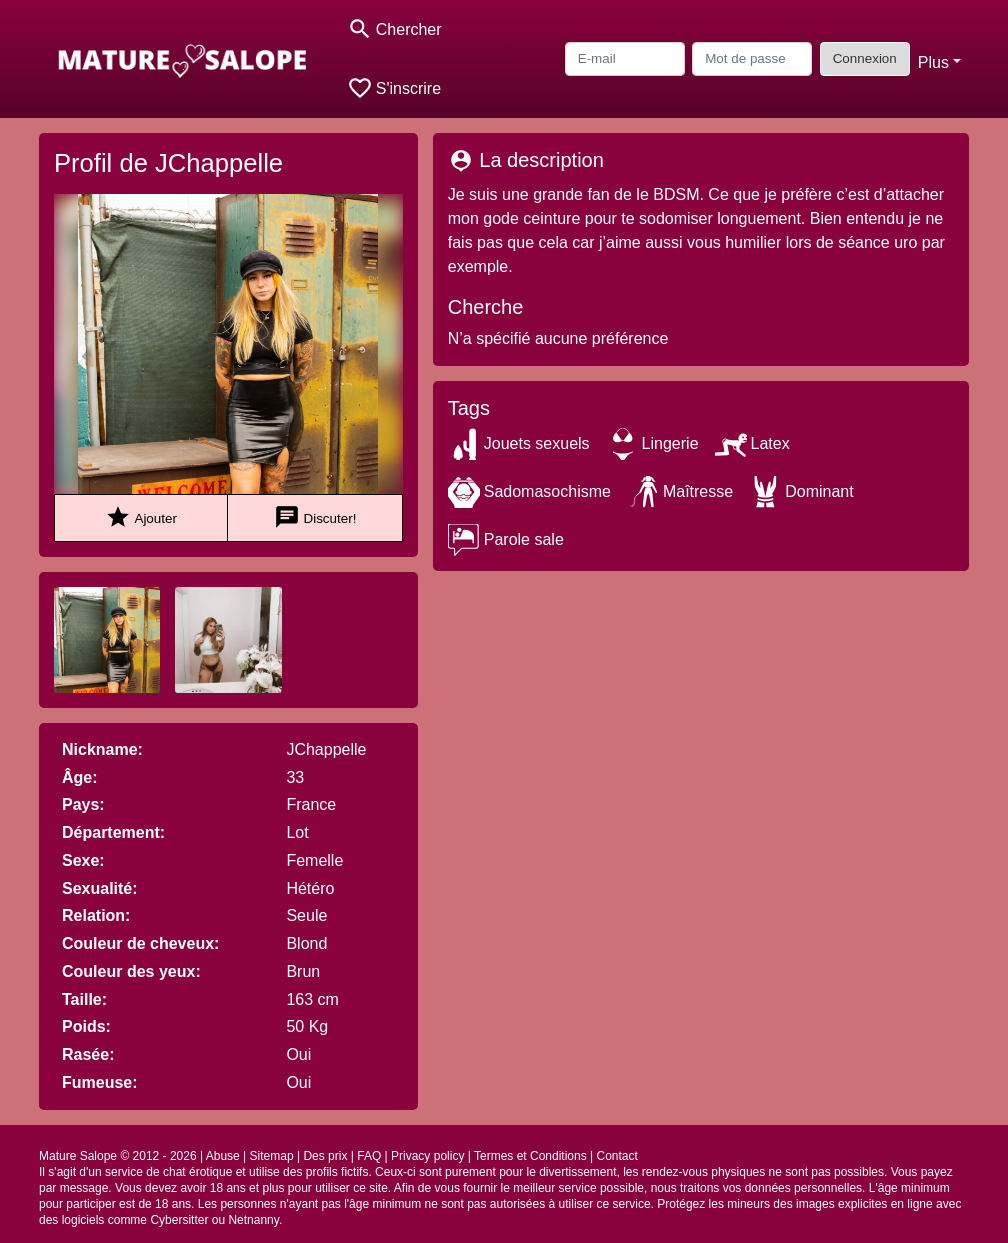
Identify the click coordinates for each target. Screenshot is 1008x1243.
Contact (616, 1156)
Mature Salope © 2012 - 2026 (118, 1156)
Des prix (325, 1156)
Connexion (865, 58)
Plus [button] (933, 62)
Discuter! (315, 517)
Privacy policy (427, 1156)
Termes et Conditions (530, 1156)
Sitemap (272, 1156)
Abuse (223, 1156)
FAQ (369, 1156)
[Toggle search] (394, 29)
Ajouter (140, 517)
